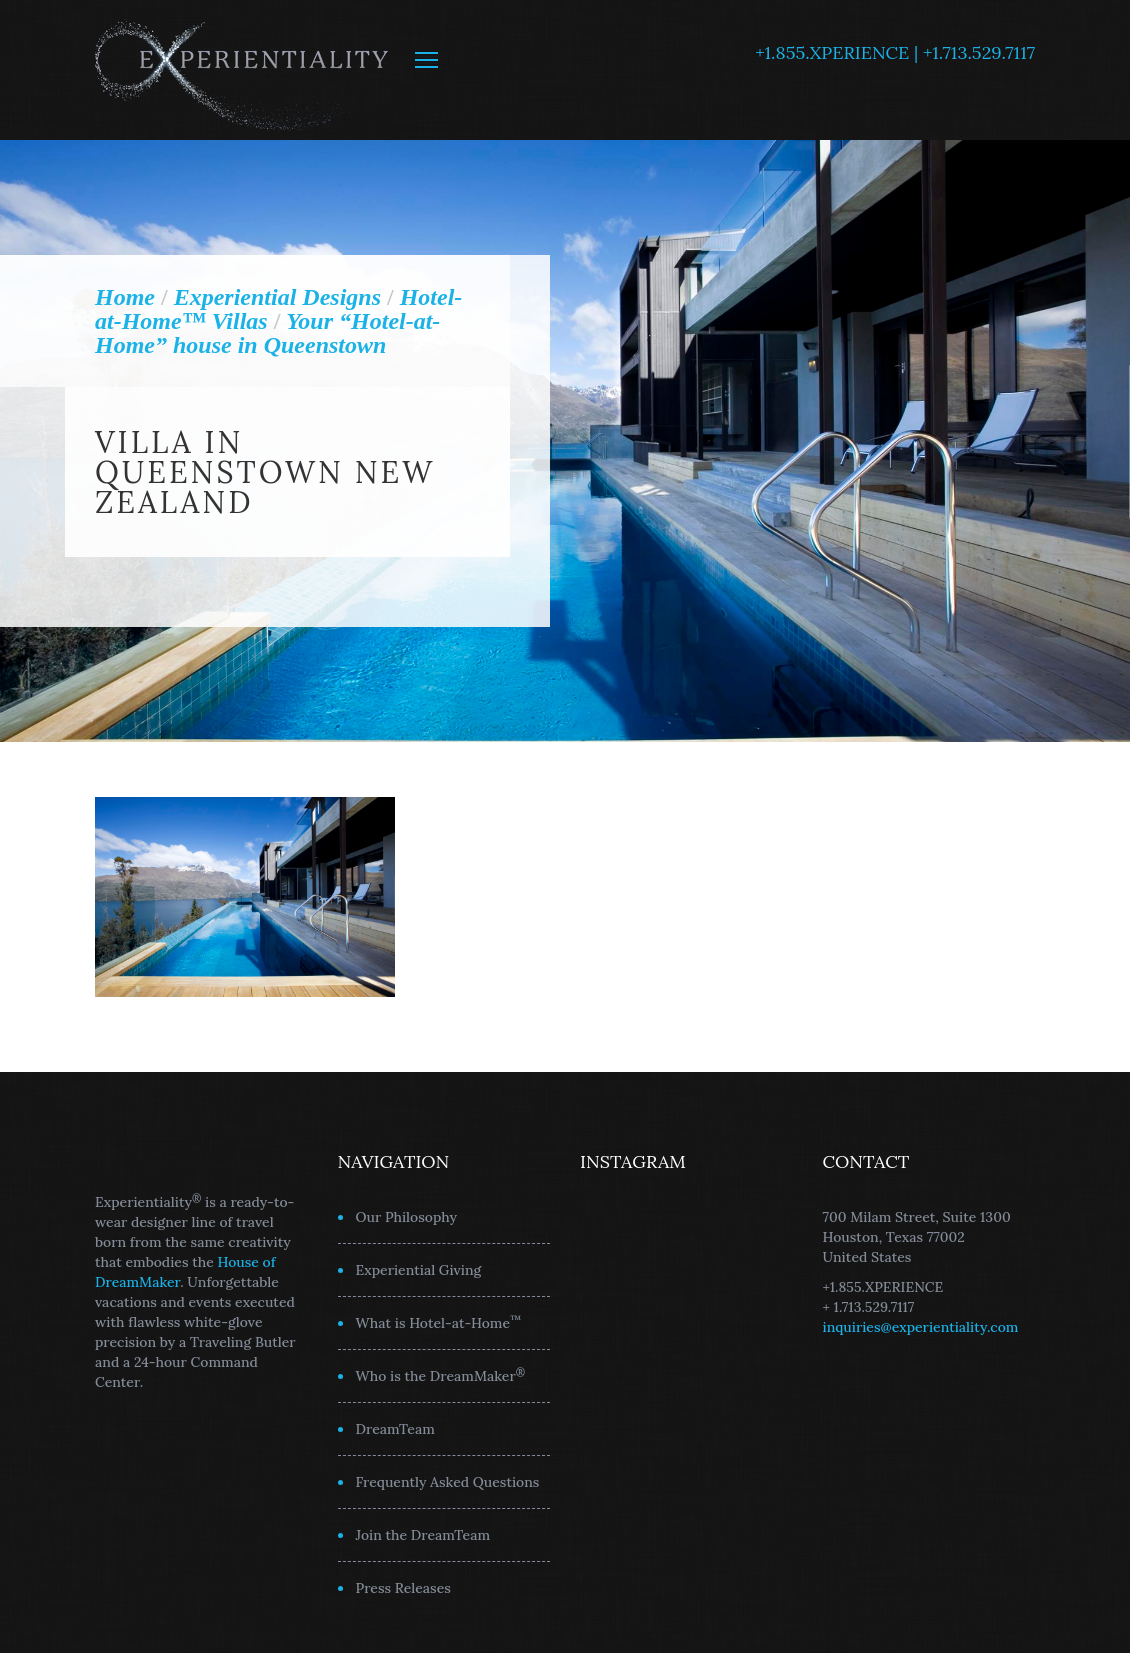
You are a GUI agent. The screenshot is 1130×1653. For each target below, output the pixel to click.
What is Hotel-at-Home (439, 1322)
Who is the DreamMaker (441, 1375)
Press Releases (403, 1588)
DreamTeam (395, 1429)
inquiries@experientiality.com (921, 1327)
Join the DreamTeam (423, 1535)
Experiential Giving (419, 1270)
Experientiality (242, 70)
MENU (426, 60)
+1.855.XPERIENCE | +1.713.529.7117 (895, 52)
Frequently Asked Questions (448, 1482)
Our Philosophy (407, 1217)
